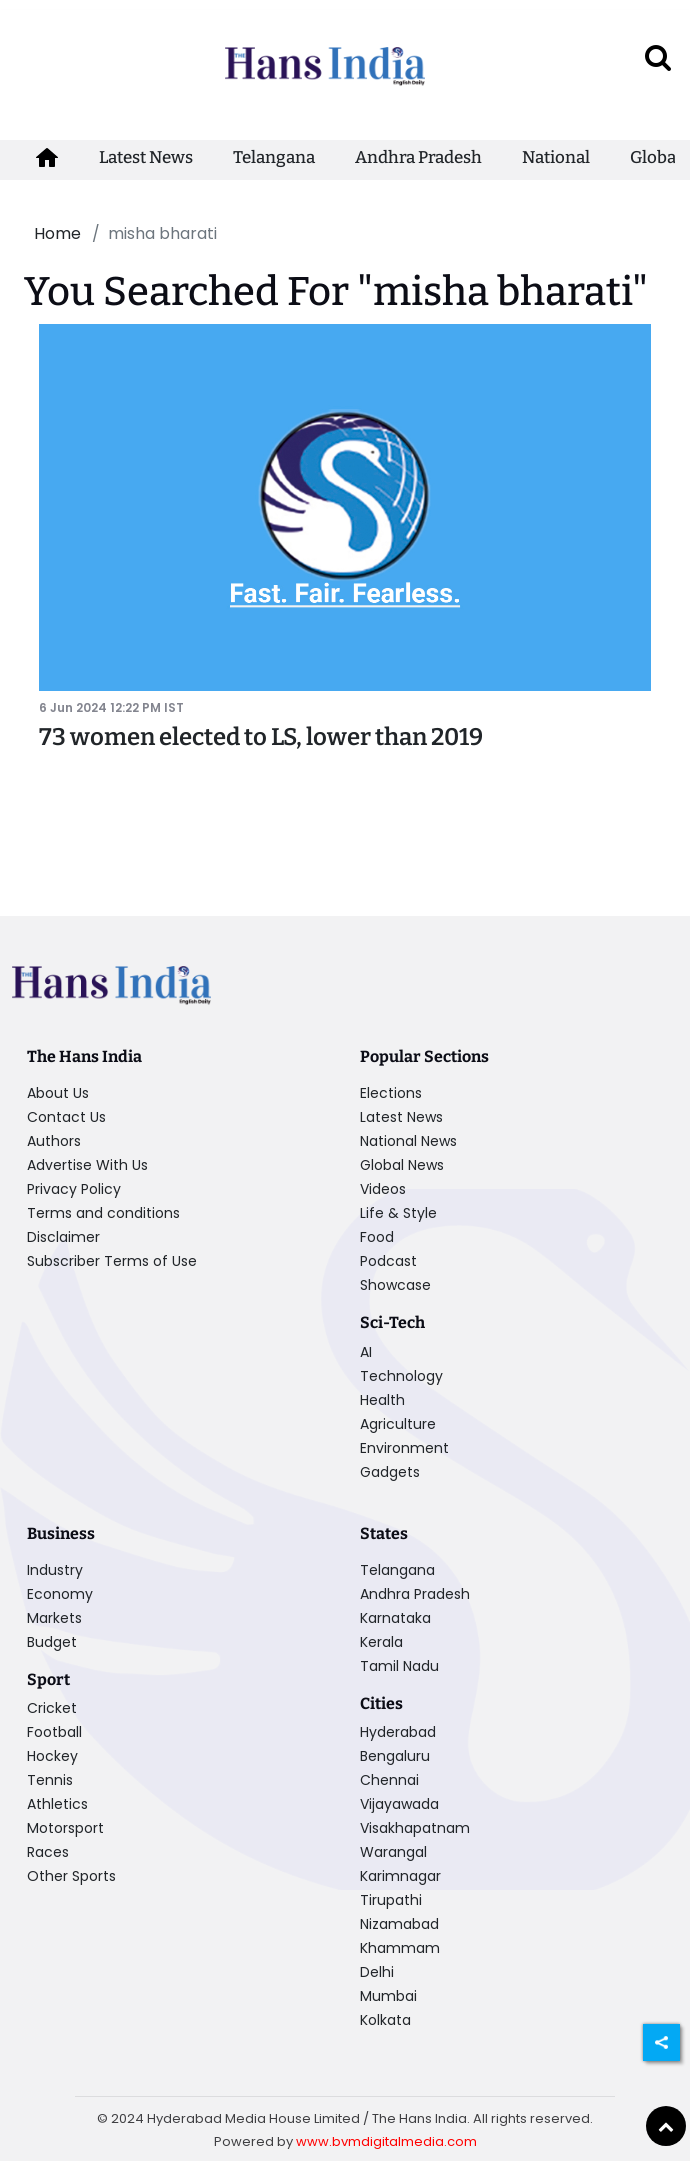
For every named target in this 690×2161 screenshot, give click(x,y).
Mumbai (388, 1996)
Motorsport (65, 1828)
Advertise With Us (87, 1165)
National (556, 157)
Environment (404, 1448)
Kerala (381, 1642)
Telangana (274, 157)
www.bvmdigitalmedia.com (386, 2141)
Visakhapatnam (415, 1828)
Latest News (146, 157)
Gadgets (390, 1472)
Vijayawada (399, 1804)
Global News (402, 1165)
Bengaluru (395, 1756)
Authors (54, 1141)
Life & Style (398, 1213)
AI (366, 1352)
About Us (58, 1093)
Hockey (52, 1756)
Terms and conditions (103, 1213)
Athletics (57, 1804)
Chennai (389, 1780)
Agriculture (398, 1424)
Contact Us (66, 1117)
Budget (52, 1642)
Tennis (50, 1780)
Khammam (400, 1948)
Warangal (393, 1852)
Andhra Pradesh (418, 157)
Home (57, 233)
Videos (383, 1189)
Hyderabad (398, 1732)
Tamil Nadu (399, 1666)
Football (54, 1732)
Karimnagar (400, 1876)
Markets (54, 1618)
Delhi (377, 1972)
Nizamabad (399, 1924)
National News (408, 1141)
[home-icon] (47, 158)
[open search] (658, 57)
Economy (60, 1594)
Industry (55, 1570)
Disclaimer (63, 1237)
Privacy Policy (74, 1189)
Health (382, 1400)
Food (377, 1237)
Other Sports (71, 1876)
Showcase (395, 1285)
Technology (401, 1376)
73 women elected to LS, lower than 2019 (261, 737)
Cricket (52, 1708)
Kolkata (385, 2020)
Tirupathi (391, 1900)
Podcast (388, 1261)
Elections (391, 1093)
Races (48, 1852)
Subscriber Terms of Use (112, 1261)
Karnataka (395, 1618)
